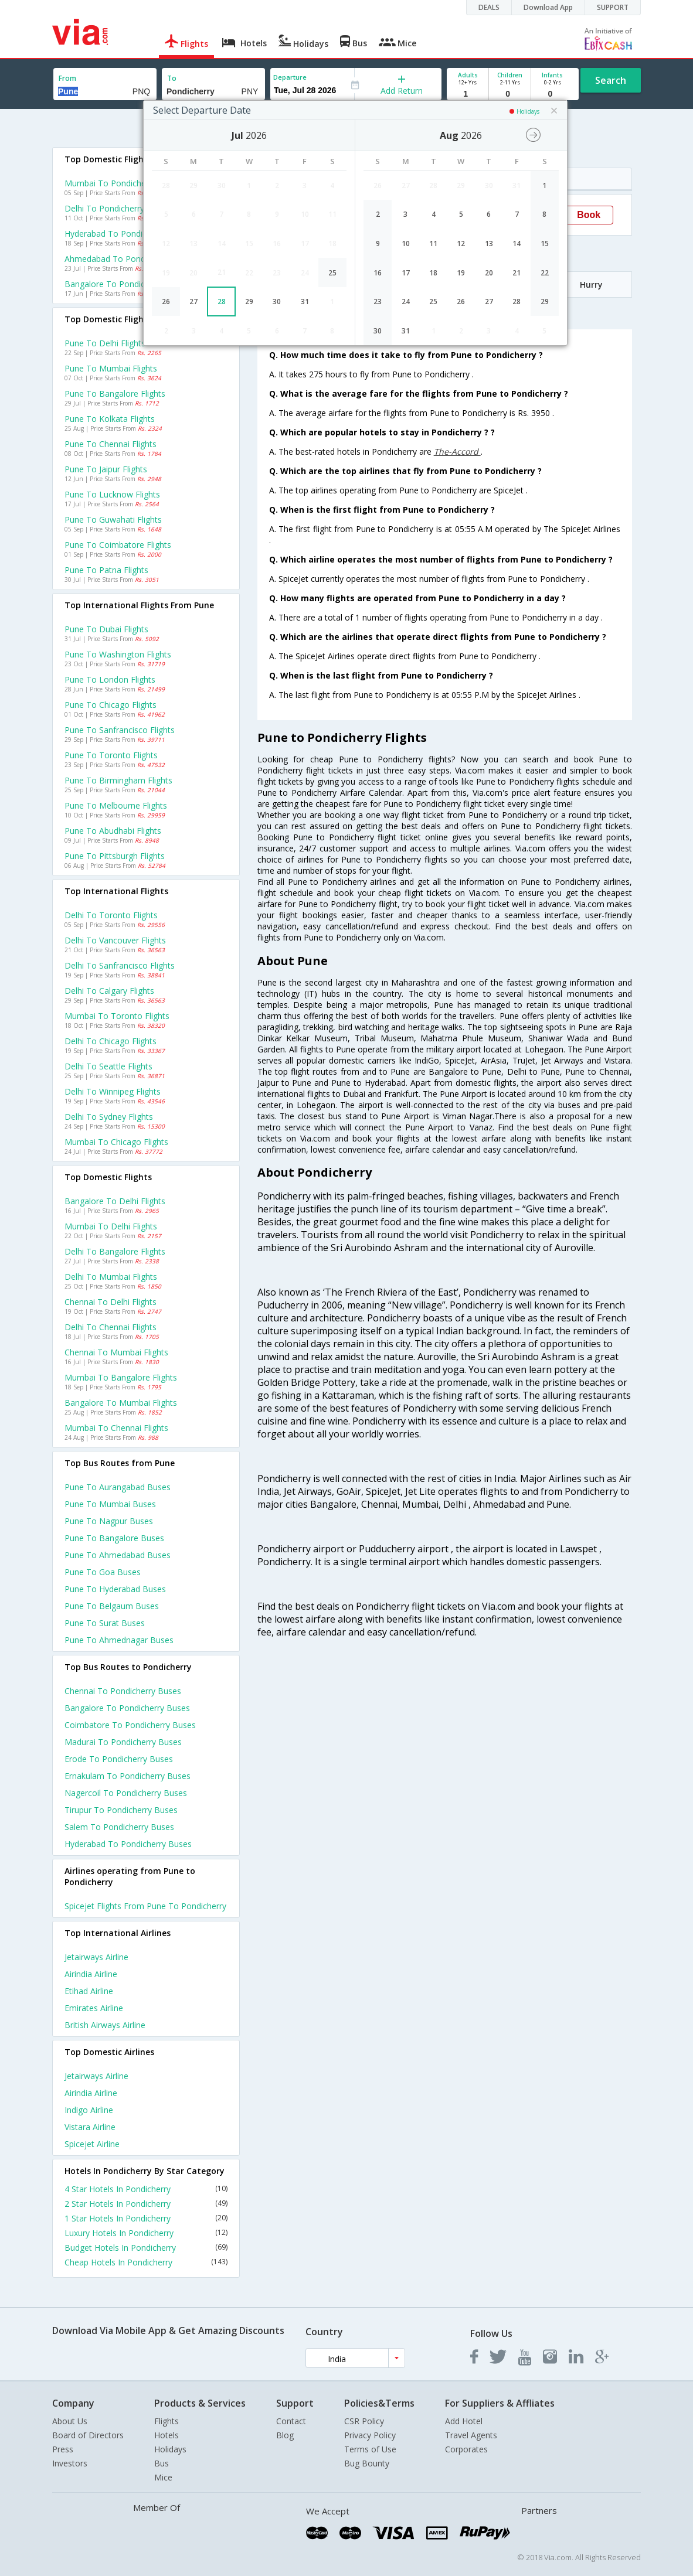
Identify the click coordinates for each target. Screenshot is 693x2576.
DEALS (489, 7)
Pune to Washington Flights (117, 654)
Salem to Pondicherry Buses (119, 1826)
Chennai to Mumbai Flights (116, 1352)
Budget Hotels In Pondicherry (145, 2247)
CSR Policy (364, 2421)
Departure (290, 77)
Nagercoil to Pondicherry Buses (125, 1792)
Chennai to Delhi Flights (110, 1301)
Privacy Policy (370, 2435)
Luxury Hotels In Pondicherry (145, 2232)
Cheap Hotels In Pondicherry (145, 2262)
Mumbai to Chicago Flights (116, 1141)
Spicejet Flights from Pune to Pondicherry (145, 1905)
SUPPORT (613, 7)
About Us (69, 2421)
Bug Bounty (366, 2463)
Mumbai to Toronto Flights (116, 1015)
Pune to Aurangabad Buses (117, 1487)
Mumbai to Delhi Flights (110, 1226)
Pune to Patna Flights (106, 569)
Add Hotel (464, 2421)
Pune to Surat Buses (104, 1622)
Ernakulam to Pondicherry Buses (127, 1775)
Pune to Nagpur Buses (108, 1520)
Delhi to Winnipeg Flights (112, 1091)
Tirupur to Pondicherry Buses (121, 1809)
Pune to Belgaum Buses (111, 1605)
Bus (161, 2463)
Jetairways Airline (96, 1956)
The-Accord (457, 451)
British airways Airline (104, 2024)
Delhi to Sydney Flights (108, 1116)
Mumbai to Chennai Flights (116, 1427)
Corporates (466, 2449)
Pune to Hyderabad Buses (115, 1588)
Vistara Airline (90, 2126)
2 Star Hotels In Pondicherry (145, 2203)
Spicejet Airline (92, 2143)
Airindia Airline (90, 1973)
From (67, 78)
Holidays (170, 2449)
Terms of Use (370, 2449)
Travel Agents (471, 2435)
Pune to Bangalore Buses (114, 1537)
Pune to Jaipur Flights (105, 469)
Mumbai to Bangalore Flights (120, 1377)
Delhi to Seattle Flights (108, 1066)
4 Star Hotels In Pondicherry (145, 2189)
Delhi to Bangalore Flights (114, 1251)
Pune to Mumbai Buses (110, 1504)
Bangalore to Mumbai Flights (120, 1402)
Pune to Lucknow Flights (112, 494)
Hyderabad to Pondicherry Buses (128, 1843)
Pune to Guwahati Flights (113, 519)
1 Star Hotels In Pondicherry (145, 2218)
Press (62, 2449)
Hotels (166, 2435)
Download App (548, 7)
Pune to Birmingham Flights (118, 780)
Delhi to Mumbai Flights (110, 1276)
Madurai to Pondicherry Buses (123, 1741)
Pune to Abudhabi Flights (112, 830)
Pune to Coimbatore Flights (117, 544)
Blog (285, 2435)
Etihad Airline (88, 1990)
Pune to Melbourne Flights (115, 805)
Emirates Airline (93, 2007)
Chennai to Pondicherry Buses (122, 1690)
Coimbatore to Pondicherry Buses (130, 1724)
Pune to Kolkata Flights (109, 418)
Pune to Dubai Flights (106, 629)
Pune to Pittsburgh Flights (114, 855)
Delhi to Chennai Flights (110, 1327)
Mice (163, 2477)
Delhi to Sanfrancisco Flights (119, 965)
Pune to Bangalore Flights (114, 393)
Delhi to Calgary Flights (109, 990)
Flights (166, 2421)
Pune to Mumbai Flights (110, 368)
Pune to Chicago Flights (110, 704)
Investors (69, 2463)
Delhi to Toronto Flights (111, 915)
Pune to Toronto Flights (111, 755)
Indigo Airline (88, 2109)
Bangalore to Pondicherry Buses (127, 1707)
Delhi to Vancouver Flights (115, 940)
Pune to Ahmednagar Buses (119, 1639)
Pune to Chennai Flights (110, 443)
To (171, 78)
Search (610, 80)
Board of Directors (88, 2435)
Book (588, 215)
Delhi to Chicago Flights (110, 1041)
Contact (291, 2421)
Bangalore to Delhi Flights (114, 1201)
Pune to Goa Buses (102, 1571)
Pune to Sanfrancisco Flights (119, 729)
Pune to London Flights (109, 679)
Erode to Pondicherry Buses (118, 1758)
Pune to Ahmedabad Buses (117, 1554)
